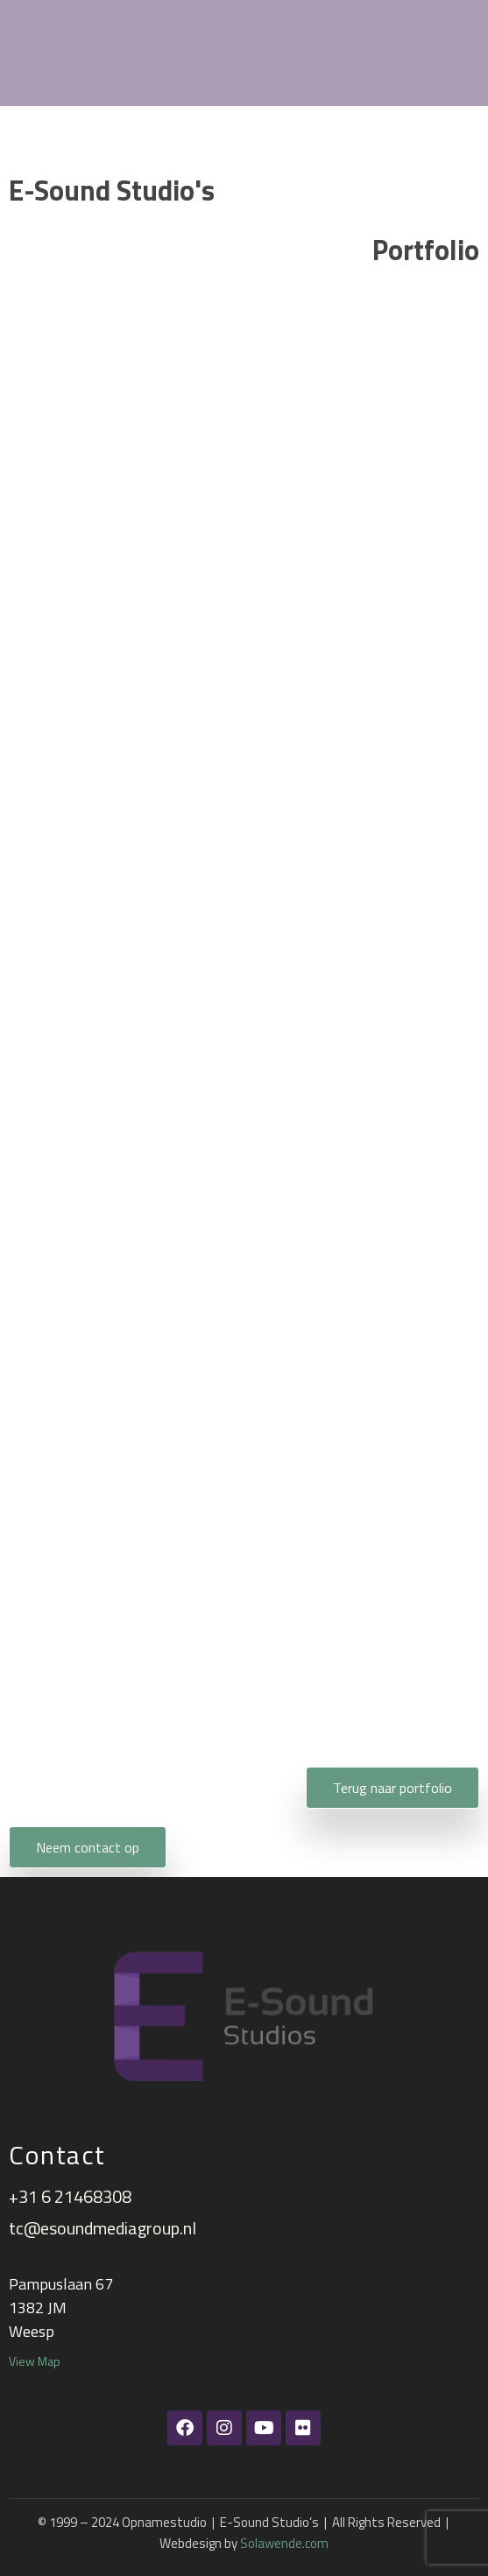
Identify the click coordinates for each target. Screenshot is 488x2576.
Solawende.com (284, 2543)
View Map (34, 2361)
